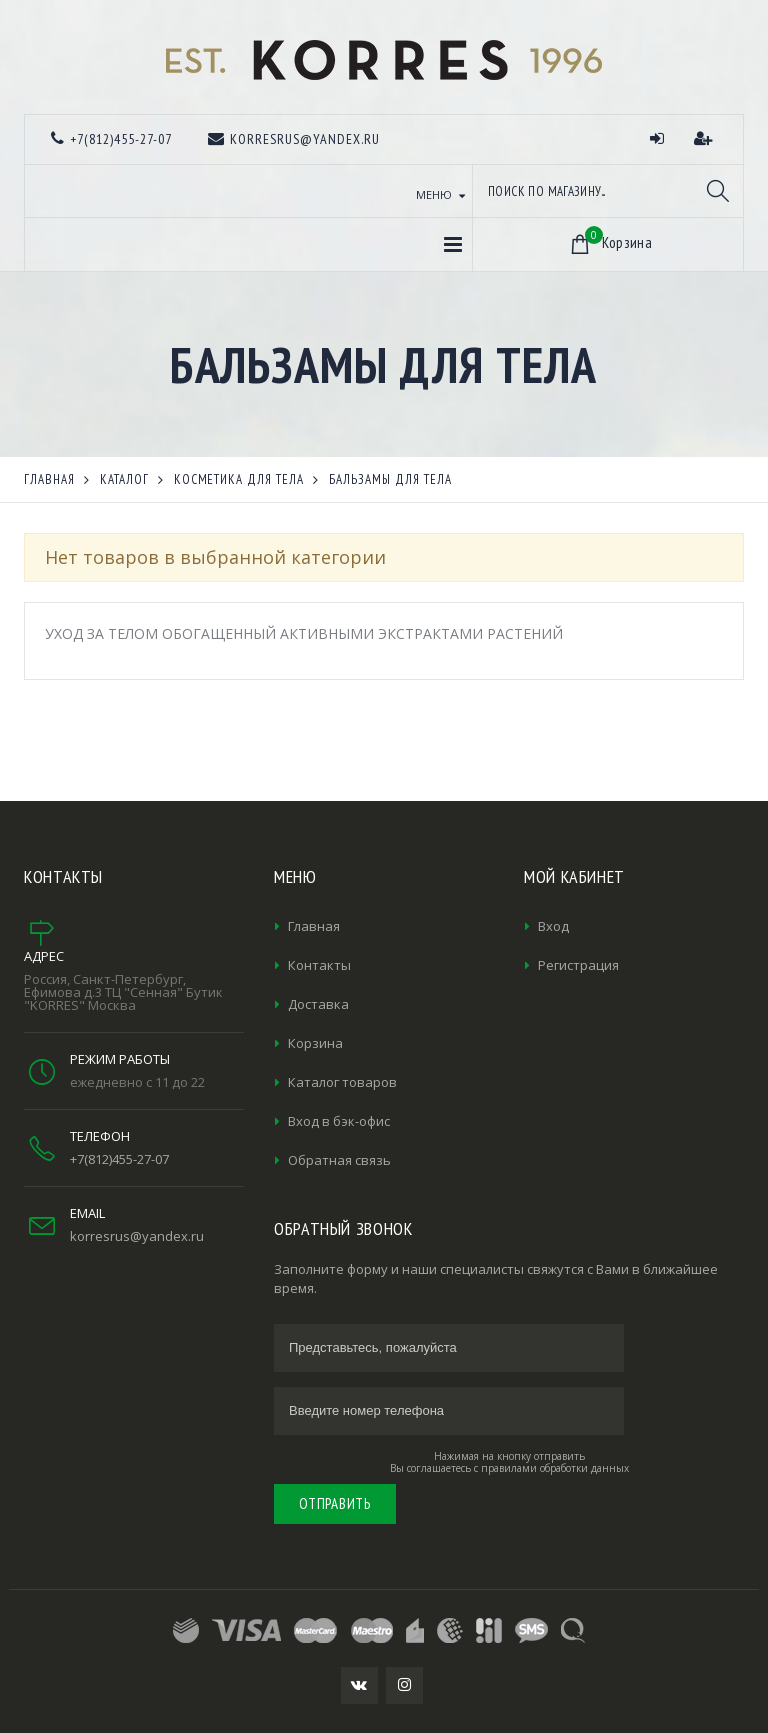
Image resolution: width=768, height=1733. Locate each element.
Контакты (319, 965)
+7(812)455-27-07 (119, 1159)
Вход (553, 926)
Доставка (318, 1004)
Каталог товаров (342, 1082)
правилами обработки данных (555, 1468)
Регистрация (578, 965)
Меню (434, 194)
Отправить (335, 1503)
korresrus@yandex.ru (137, 1236)
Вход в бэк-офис (339, 1121)
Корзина (315, 1043)
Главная (314, 926)
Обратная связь (339, 1160)
